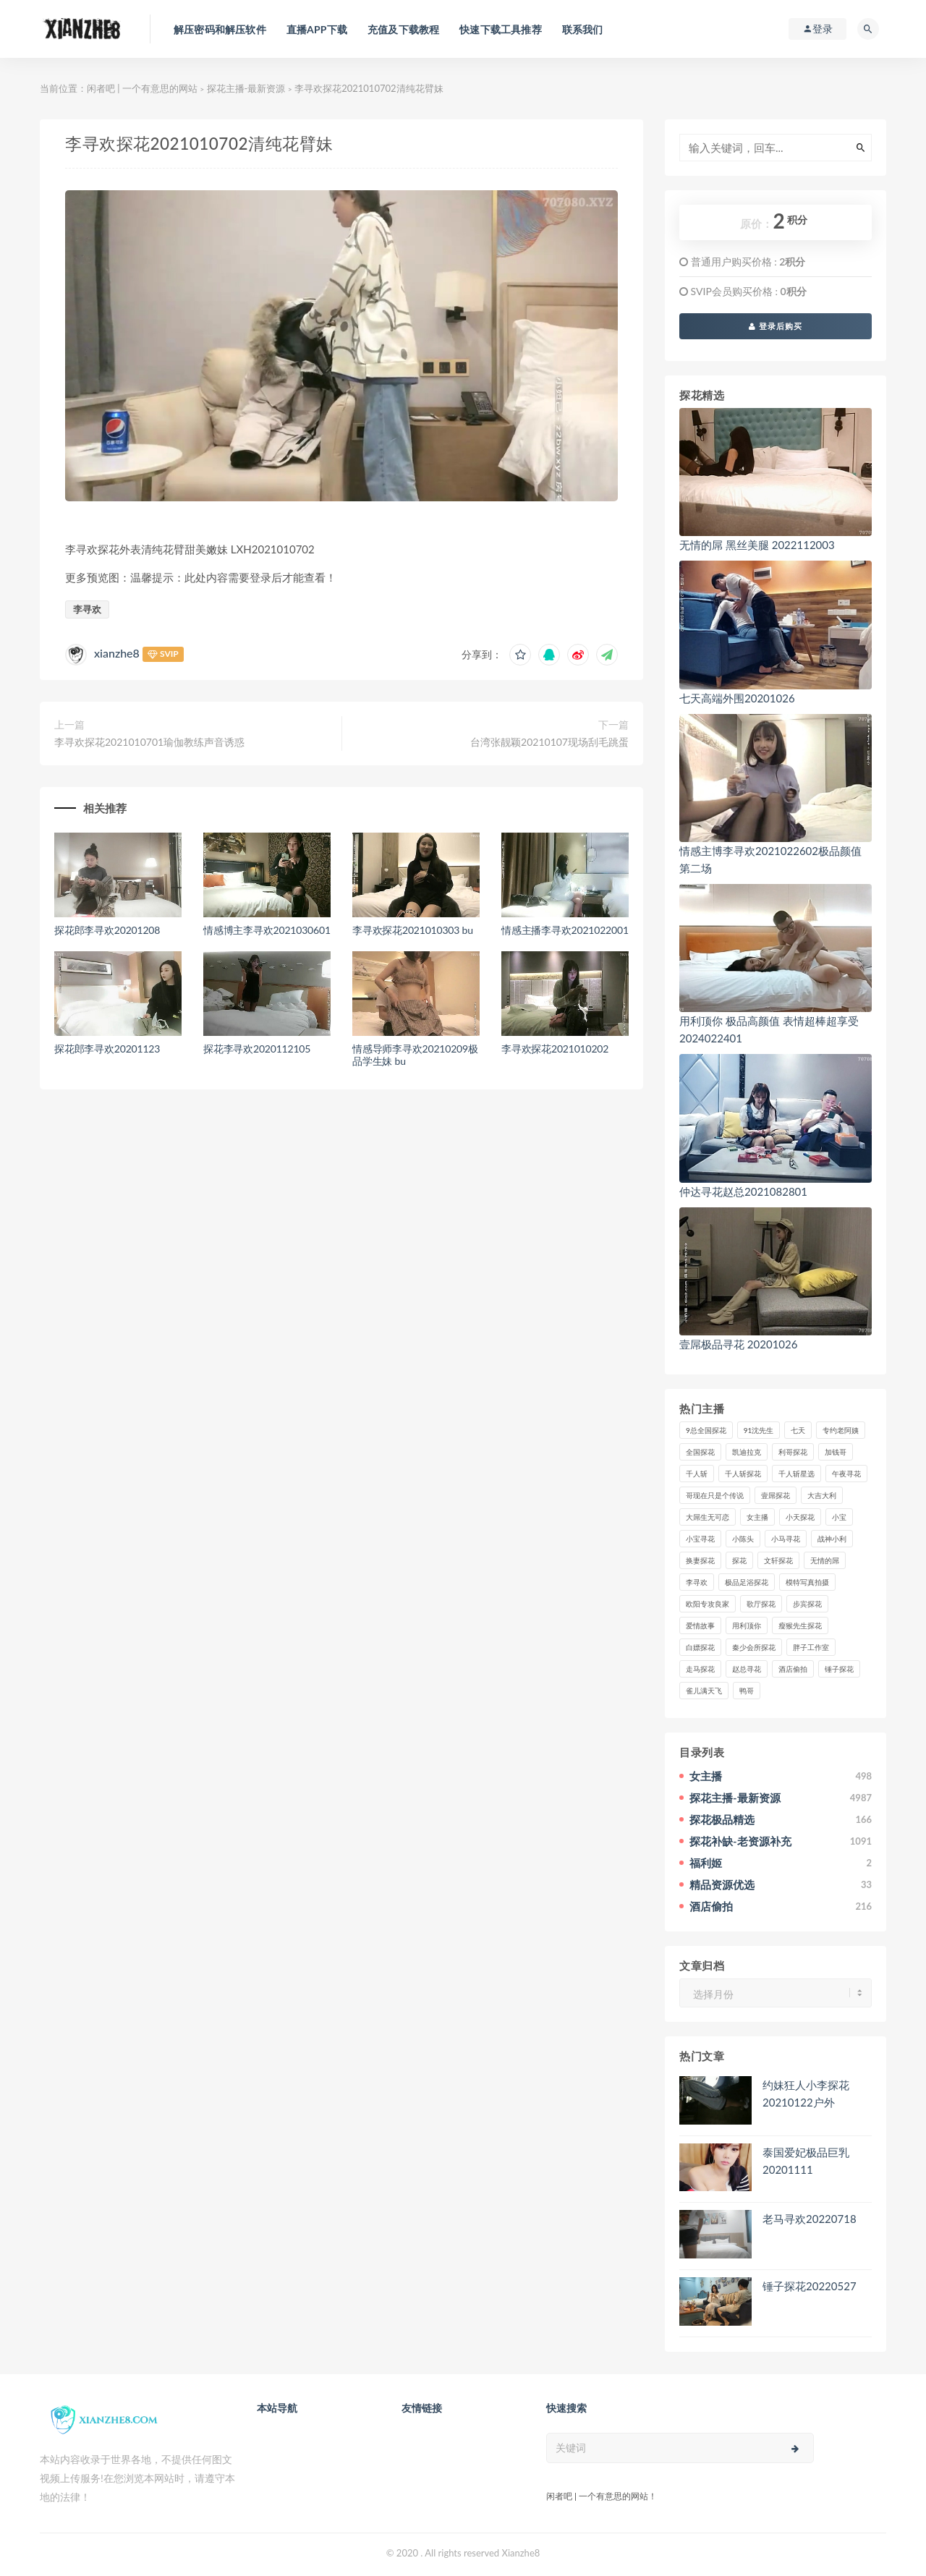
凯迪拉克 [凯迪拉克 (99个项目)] (746, 1452)
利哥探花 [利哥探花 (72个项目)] (792, 1452)
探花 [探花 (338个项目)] (739, 1560)
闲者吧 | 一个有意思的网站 (142, 88)
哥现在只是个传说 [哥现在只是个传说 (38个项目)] (715, 1495)
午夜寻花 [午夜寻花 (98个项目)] (846, 1473)
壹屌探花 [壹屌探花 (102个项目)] (775, 1495)
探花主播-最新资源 (246, 88)
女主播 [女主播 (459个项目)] (757, 1517)
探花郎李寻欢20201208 (107, 930)
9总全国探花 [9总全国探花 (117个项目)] (706, 1430)
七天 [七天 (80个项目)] (798, 1430)
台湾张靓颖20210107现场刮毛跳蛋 (549, 742)
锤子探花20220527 (810, 2285)
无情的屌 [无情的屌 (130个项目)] (824, 1560)
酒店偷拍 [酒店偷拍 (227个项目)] (792, 1669)
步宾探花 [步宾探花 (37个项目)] (807, 1603)
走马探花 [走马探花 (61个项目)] (700, 1669)
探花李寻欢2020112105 (256, 1048)
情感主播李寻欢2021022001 (565, 930)
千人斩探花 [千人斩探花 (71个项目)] (743, 1473)
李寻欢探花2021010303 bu (412, 930)
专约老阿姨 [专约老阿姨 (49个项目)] (841, 1430)
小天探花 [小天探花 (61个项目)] (800, 1517)
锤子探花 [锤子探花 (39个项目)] (839, 1669)
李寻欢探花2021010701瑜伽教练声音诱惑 (149, 742)
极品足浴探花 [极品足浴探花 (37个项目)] (746, 1582)
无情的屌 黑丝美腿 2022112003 (757, 544)
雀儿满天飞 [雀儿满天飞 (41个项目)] (704, 1690)
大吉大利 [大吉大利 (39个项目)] (821, 1495)
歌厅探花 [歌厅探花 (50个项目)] (761, 1603)
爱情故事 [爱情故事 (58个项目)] (700, 1625)
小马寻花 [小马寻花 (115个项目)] (785, 1538)
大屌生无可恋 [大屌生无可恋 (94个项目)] (707, 1517)
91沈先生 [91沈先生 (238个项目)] (759, 1430)
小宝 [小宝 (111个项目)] (839, 1517)
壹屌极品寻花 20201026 (738, 1344)
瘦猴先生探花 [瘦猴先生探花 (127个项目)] (800, 1625)
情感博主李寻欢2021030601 (267, 930)
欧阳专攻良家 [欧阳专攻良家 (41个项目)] (707, 1603)
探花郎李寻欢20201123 (107, 1048)
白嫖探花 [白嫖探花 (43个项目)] (700, 1647)
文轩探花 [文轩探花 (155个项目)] (778, 1560)
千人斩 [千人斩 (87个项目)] (697, 1473)
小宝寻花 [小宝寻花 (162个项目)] (700, 1538)
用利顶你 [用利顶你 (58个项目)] (746, 1625)
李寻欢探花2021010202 (554, 1048)
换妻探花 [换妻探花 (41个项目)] (700, 1560)
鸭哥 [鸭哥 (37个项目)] (746, 1690)
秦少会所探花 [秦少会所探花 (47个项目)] (754, 1647)
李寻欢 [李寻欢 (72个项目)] (697, 1582)
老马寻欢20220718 (810, 2218)
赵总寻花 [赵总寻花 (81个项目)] (746, 1669)
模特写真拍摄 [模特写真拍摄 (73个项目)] (807, 1582)
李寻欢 (87, 609)
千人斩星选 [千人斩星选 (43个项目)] (796, 1473)
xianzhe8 (117, 653)
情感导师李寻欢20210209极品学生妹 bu (415, 1054)
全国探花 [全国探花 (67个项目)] (700, 1452)
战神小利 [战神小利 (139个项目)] (831, 1538)
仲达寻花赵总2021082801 (743, 1191)
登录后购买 (775, 326)
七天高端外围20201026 (737, 698)
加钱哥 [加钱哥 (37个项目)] (835, 1452)
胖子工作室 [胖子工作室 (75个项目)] (811, 1647)
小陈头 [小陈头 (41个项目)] (743, 1538)
